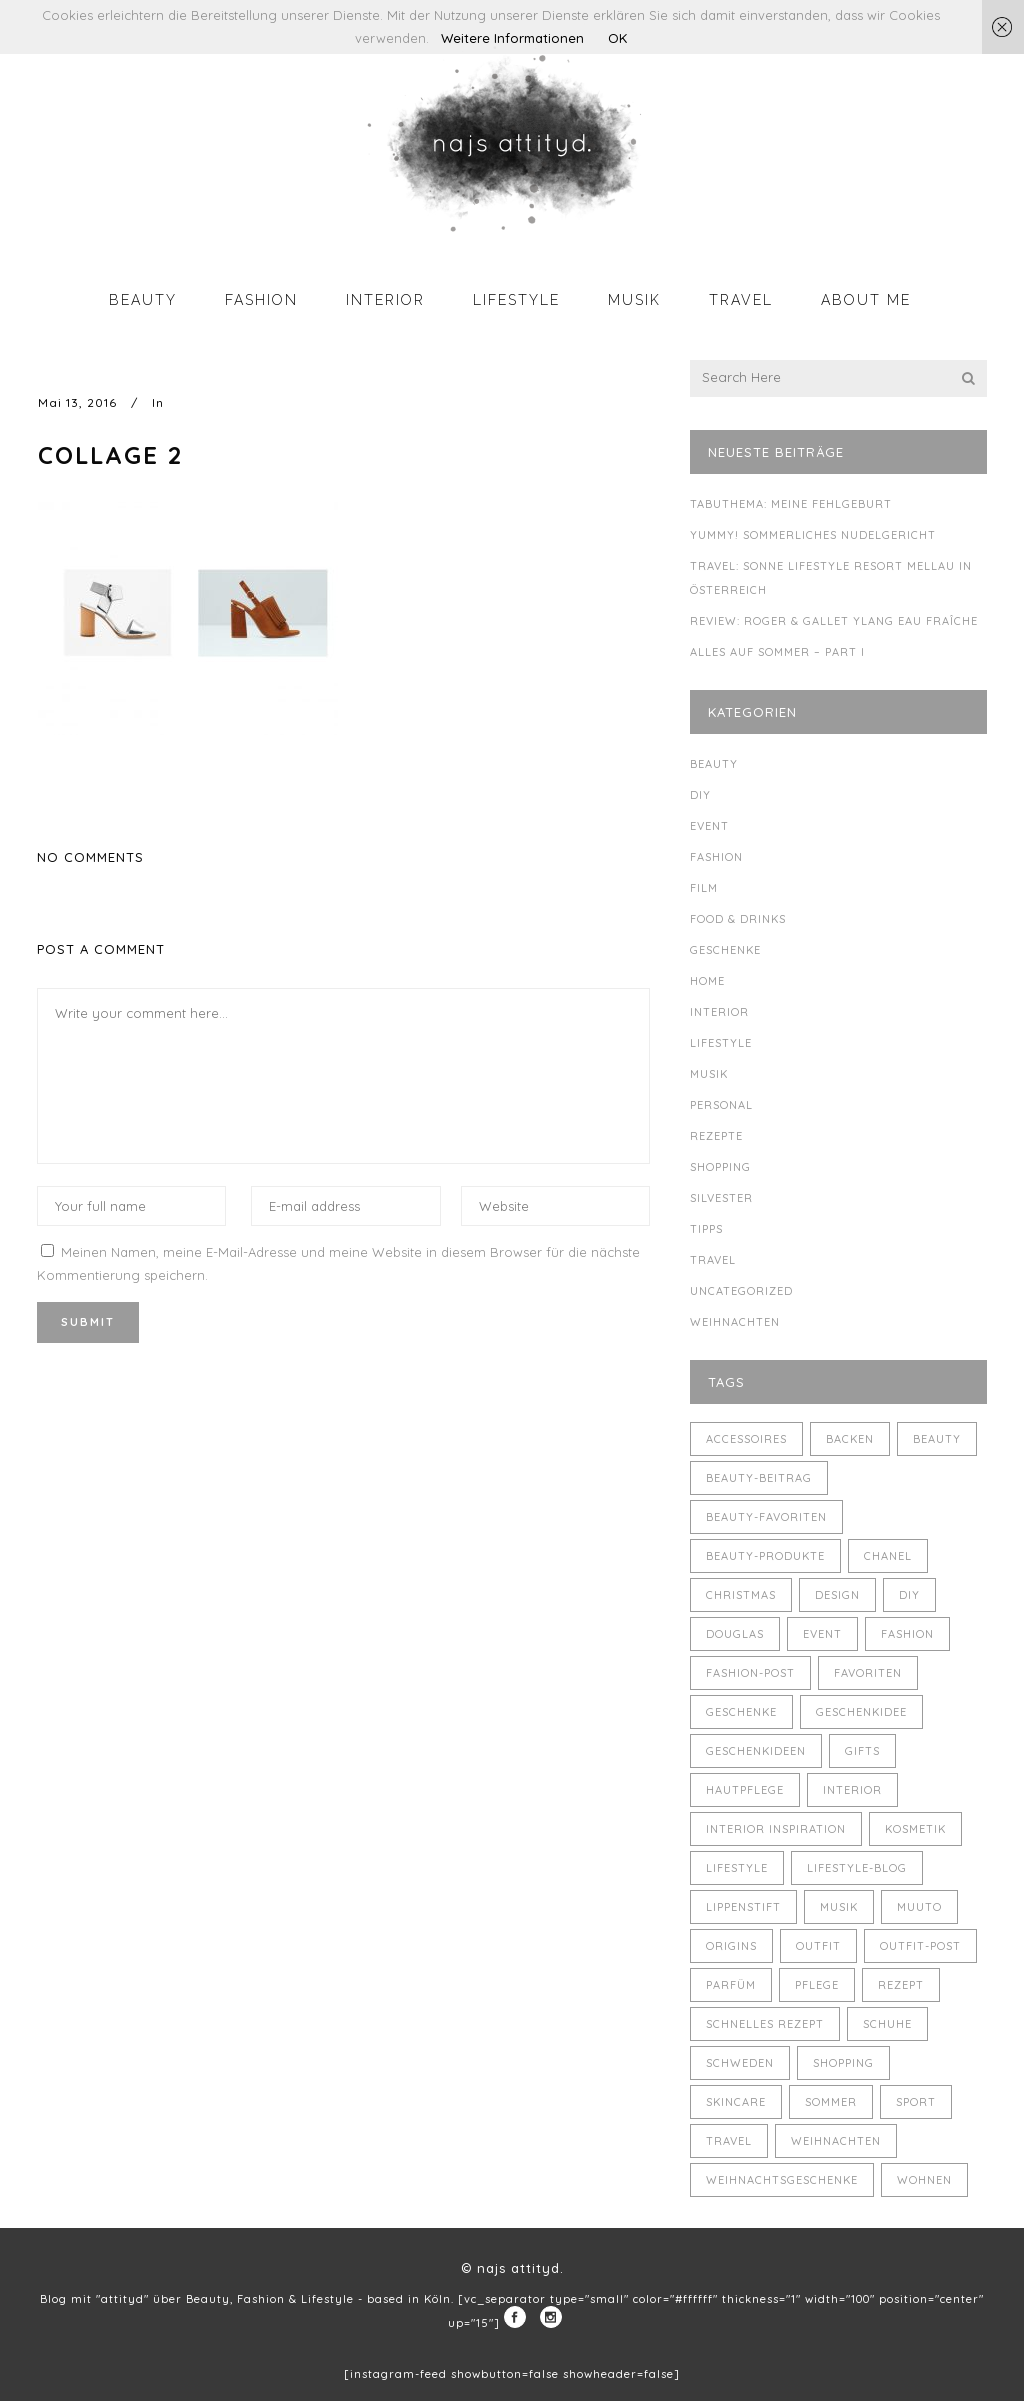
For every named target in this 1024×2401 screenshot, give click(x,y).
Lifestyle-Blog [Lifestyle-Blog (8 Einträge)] (857, 1868)
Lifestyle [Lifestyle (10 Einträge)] (737, 1868)
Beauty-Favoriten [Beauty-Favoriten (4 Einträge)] (766, 1517)
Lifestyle (721, 1043)
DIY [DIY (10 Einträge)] (909, 1595)
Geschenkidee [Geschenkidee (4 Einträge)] (861, 1712)
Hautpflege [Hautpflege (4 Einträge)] (745, 1790)
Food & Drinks (738, 919)
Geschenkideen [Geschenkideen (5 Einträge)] (756, 1751)
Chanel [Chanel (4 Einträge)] (888, 1556)
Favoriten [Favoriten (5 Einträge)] (868, 1673)
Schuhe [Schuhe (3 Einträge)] (887, 2024)
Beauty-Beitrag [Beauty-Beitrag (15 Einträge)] (759, 1478)
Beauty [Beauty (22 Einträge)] (937, 1439)
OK (617, 38)
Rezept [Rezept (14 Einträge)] (901, 1985)
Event (709, 826)
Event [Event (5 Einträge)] (822, 1634)
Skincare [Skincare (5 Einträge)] (736, 2102)
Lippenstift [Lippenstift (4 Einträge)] (743, 1907)
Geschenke (725, 950)
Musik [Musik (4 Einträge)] (839, 1907)
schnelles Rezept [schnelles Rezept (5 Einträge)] (765, 2024)
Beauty (714, 764)
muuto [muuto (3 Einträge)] (919, 1907)
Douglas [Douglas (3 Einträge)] (735, 1634)
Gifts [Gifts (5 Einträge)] (862, 1751)
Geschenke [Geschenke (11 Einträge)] (741, 1712)
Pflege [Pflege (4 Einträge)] (817, 1985)
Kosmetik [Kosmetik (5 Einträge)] (915, 1829)
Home (707, 981)
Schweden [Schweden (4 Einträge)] (740, 2063)
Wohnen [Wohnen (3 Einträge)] (924, 2180)
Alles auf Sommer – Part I (777, 652)
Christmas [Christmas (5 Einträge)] (741, 1595)
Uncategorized (741, 1291)
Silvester (721, 1198)
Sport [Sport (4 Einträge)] (916, 2102)
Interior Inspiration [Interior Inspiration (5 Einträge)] (776, 1829)
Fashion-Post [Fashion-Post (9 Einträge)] (750, 1673)
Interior (719, 1012)
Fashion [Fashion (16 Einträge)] (907, 1634)
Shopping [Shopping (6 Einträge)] (843, 2063)
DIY (700, 795)
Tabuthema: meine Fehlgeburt (791, 504)
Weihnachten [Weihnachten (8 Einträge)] (836, 2141)
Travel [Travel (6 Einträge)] (729, 2141)
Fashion (716, 857)
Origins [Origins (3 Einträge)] (731, 1946)
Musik (709, 1074)
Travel (713, 1260)
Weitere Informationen (512, 38)
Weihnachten (735, 1322)
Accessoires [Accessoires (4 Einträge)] (746, 1439)
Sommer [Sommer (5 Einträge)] (831, 2102)
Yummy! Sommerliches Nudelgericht (813, 535)
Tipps (706, 1229)
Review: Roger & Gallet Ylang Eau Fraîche (834, 621)
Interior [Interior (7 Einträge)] (852, 1790)
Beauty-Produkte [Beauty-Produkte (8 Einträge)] (765, 1556)
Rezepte (716, 1136)
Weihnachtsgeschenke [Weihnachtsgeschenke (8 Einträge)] (782, 2180)
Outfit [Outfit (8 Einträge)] (818, 1946)
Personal (721, 1105)
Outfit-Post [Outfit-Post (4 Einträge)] (920, 1946)
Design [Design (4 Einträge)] (837, 1595)
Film (704, 888)
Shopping (720, 1167)
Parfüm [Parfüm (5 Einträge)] (731, 1985)
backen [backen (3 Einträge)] (850, 1439)
